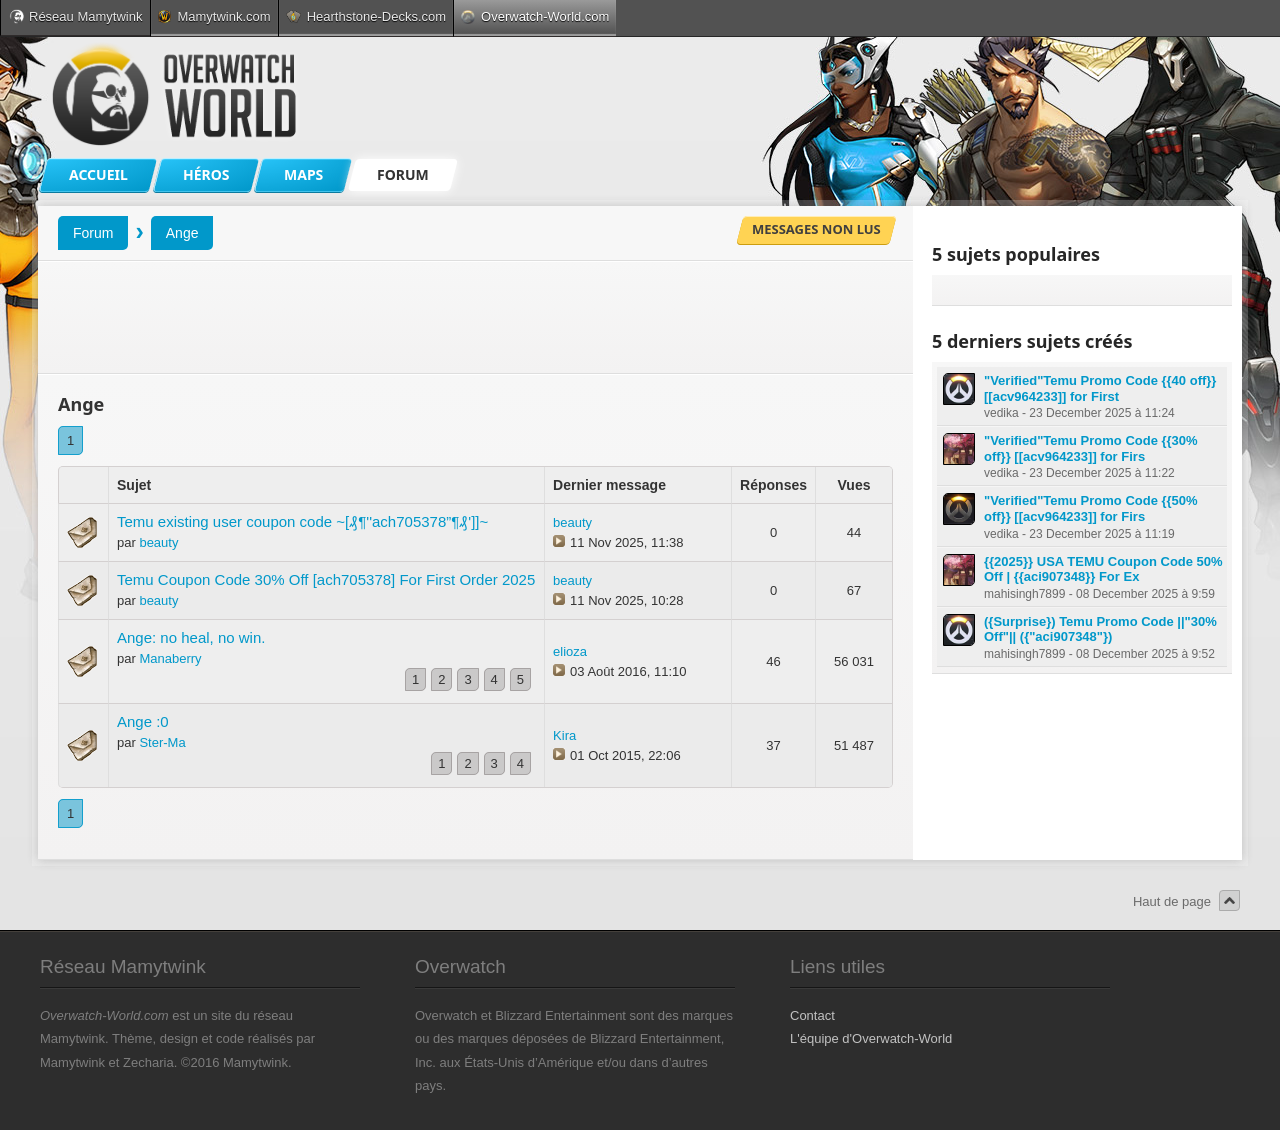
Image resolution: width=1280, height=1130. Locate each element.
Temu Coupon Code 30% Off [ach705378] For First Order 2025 (326, 579)
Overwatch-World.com (535, 16)
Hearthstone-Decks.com (366, 16)
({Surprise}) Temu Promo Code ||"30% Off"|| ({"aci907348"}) (1100, 629)
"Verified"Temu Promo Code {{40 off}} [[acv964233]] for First (1100, 388)
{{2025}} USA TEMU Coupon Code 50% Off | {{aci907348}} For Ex (1103, 569)
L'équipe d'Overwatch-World (871, 1038)
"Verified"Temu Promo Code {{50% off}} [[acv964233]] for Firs (1091, 508)
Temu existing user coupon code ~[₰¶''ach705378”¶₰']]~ (302, 521)
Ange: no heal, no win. (191, 637)
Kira (564, 735)
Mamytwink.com (214, 16)
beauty (158, 542)
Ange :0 (143, 721)
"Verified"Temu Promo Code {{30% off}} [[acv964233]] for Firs (1091, 448)
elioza (570, 651)
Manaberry (170, 658)
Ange (182, 233)
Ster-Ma (162, 742)
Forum (93, 233)
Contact (812, 1015)
